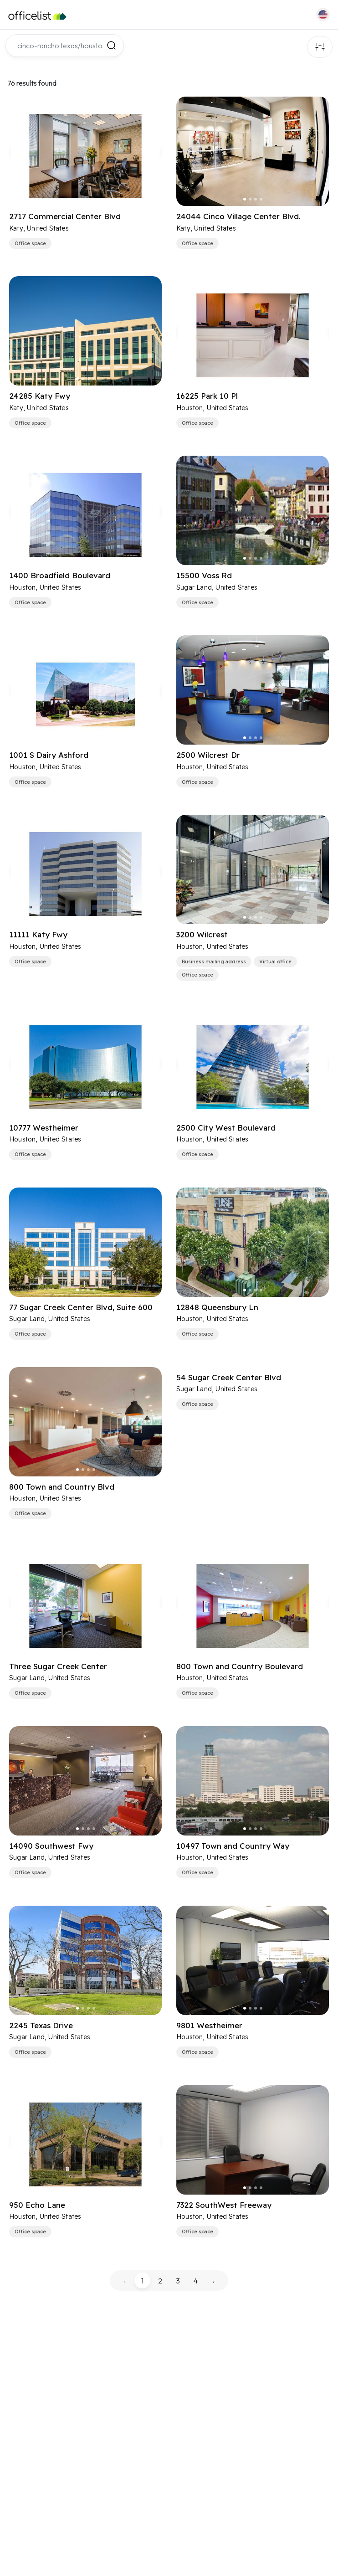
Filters (320, 47)
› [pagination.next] (214, 2280)
